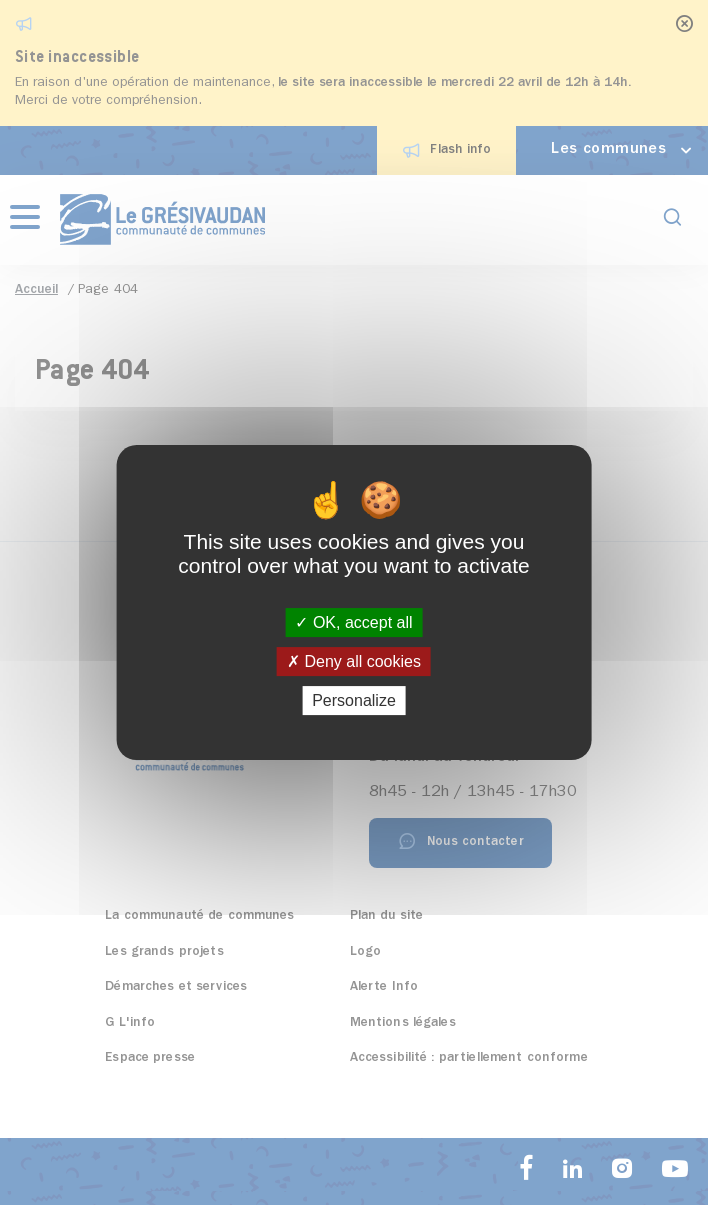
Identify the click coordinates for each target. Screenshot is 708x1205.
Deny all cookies (354, 661)
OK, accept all (353, 622)
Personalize (354, 700)
